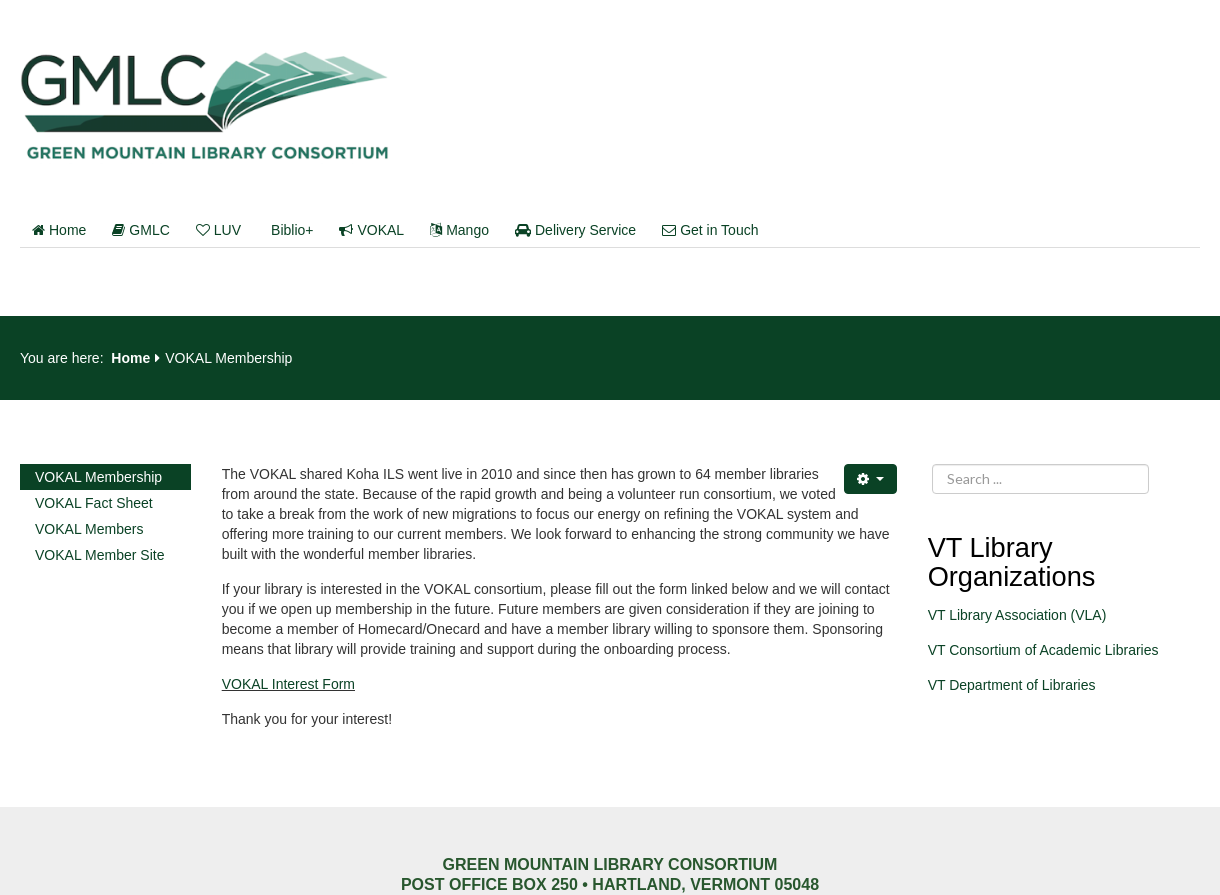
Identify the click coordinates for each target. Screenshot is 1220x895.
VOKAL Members (89, 529)
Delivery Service (575, 230)
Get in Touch (710, 230)
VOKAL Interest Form (288, 684)
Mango (459, 230)
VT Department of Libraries (1012, 685)
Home (59, 230)
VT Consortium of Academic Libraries (1043, 650)
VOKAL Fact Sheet (94, 503)
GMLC (140, 230)
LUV (218, 230)
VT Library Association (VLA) (1017, 615)
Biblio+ (292, 230)
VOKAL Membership (98, 477)
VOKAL (371, 230)
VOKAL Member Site (99, 555)
